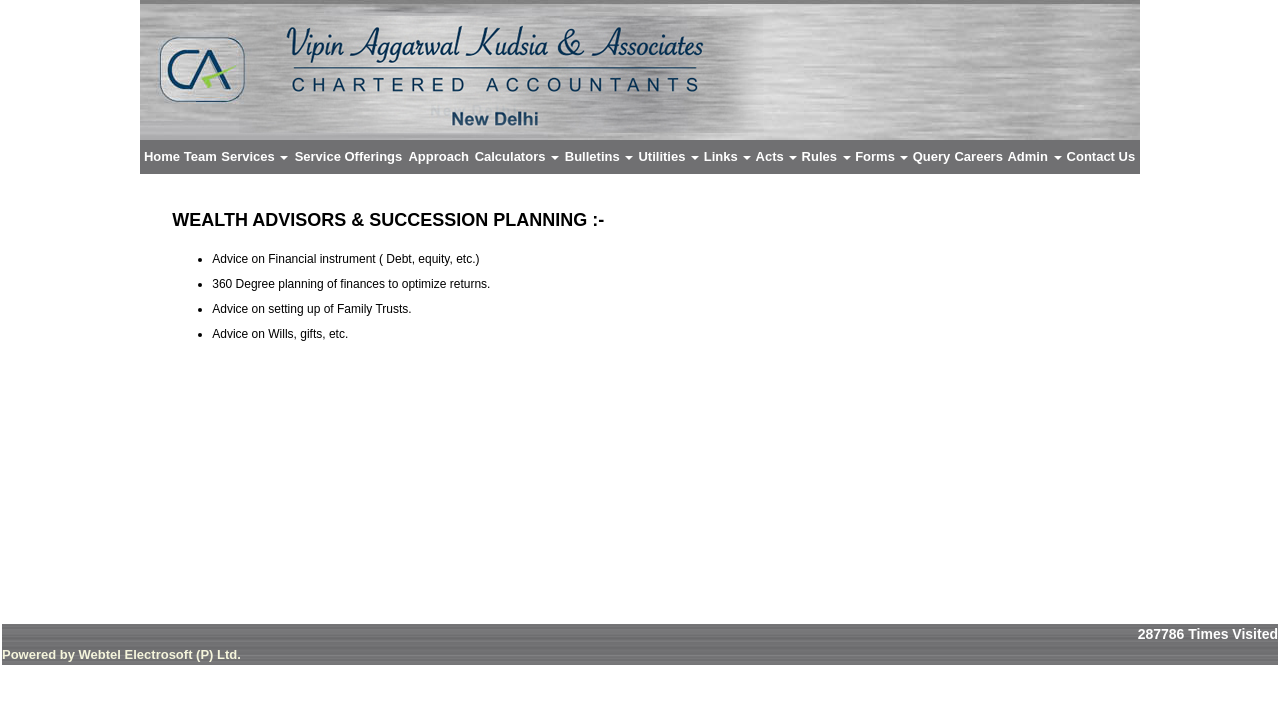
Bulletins (599, 156)
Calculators (517, 156)
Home (162, 156)
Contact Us (1101, 156)
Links (728, 156)
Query (932, 156)
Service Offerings (349, 156)
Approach (438, 156)
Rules (826, 156)
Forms (881, 156)
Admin (1034, 156)
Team (200, 156)
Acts (777, 156)
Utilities (668, 156)
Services (254, 156)
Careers (978, 156)
